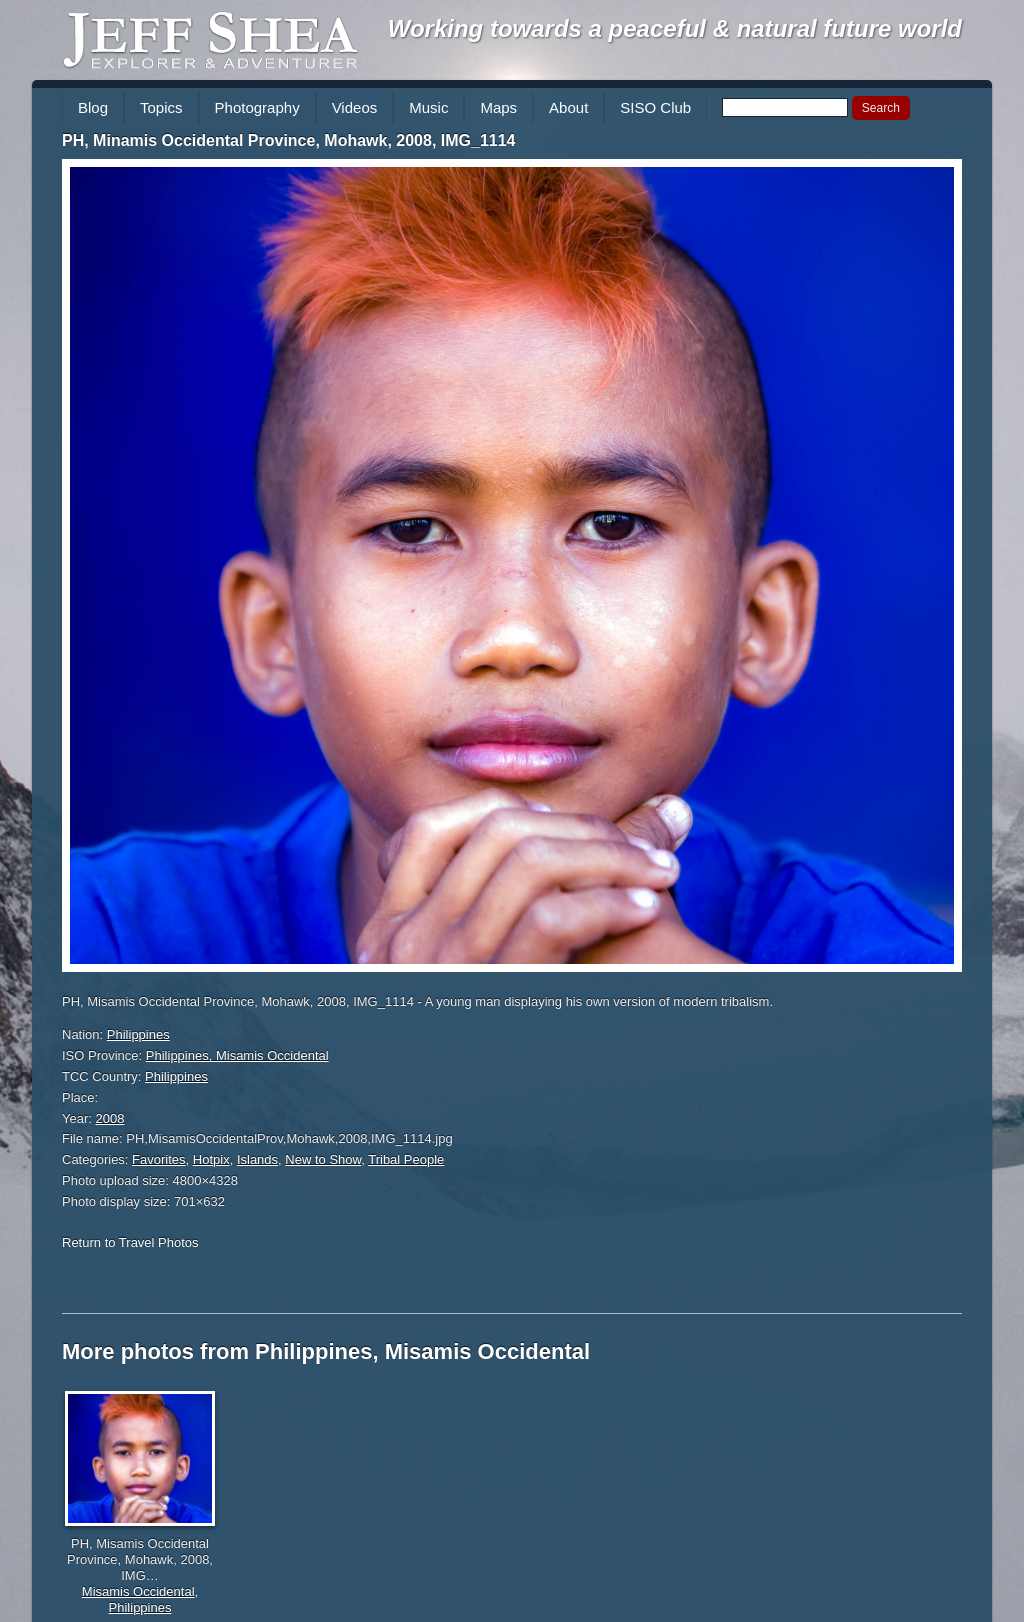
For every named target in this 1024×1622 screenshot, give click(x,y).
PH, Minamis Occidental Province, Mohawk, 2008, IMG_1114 (289, 140)
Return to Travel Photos (130, 1242)
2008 (110, 1118)
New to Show (323, 1159)
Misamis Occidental (138, 1591)
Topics (161, 107)
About (568, 107)
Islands (257, 1159)
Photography (257, 107)
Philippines (138, 1034)
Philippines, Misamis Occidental (237, 1055)
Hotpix (211, 1159)
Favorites (158, 1159)
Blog (93, 107)
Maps (498, 107)
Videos (355, 107)
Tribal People (406, 1159)
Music (428, 107)
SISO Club (655, 107)
